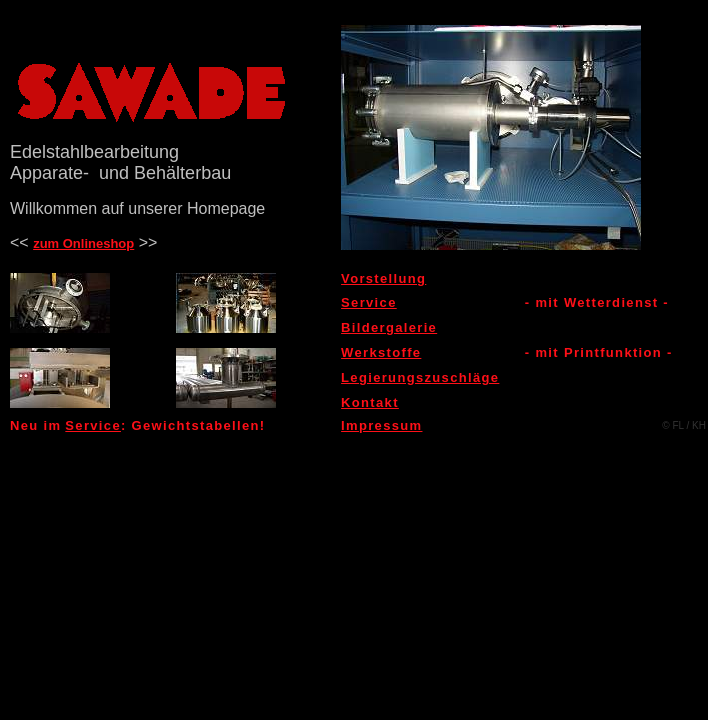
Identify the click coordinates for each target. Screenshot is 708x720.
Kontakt (370, 402)
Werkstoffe (381, 352)
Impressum (381, 425)
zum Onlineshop (83, 243)
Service (369, 302)
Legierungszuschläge (420, 377)
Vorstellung (383, 278)
